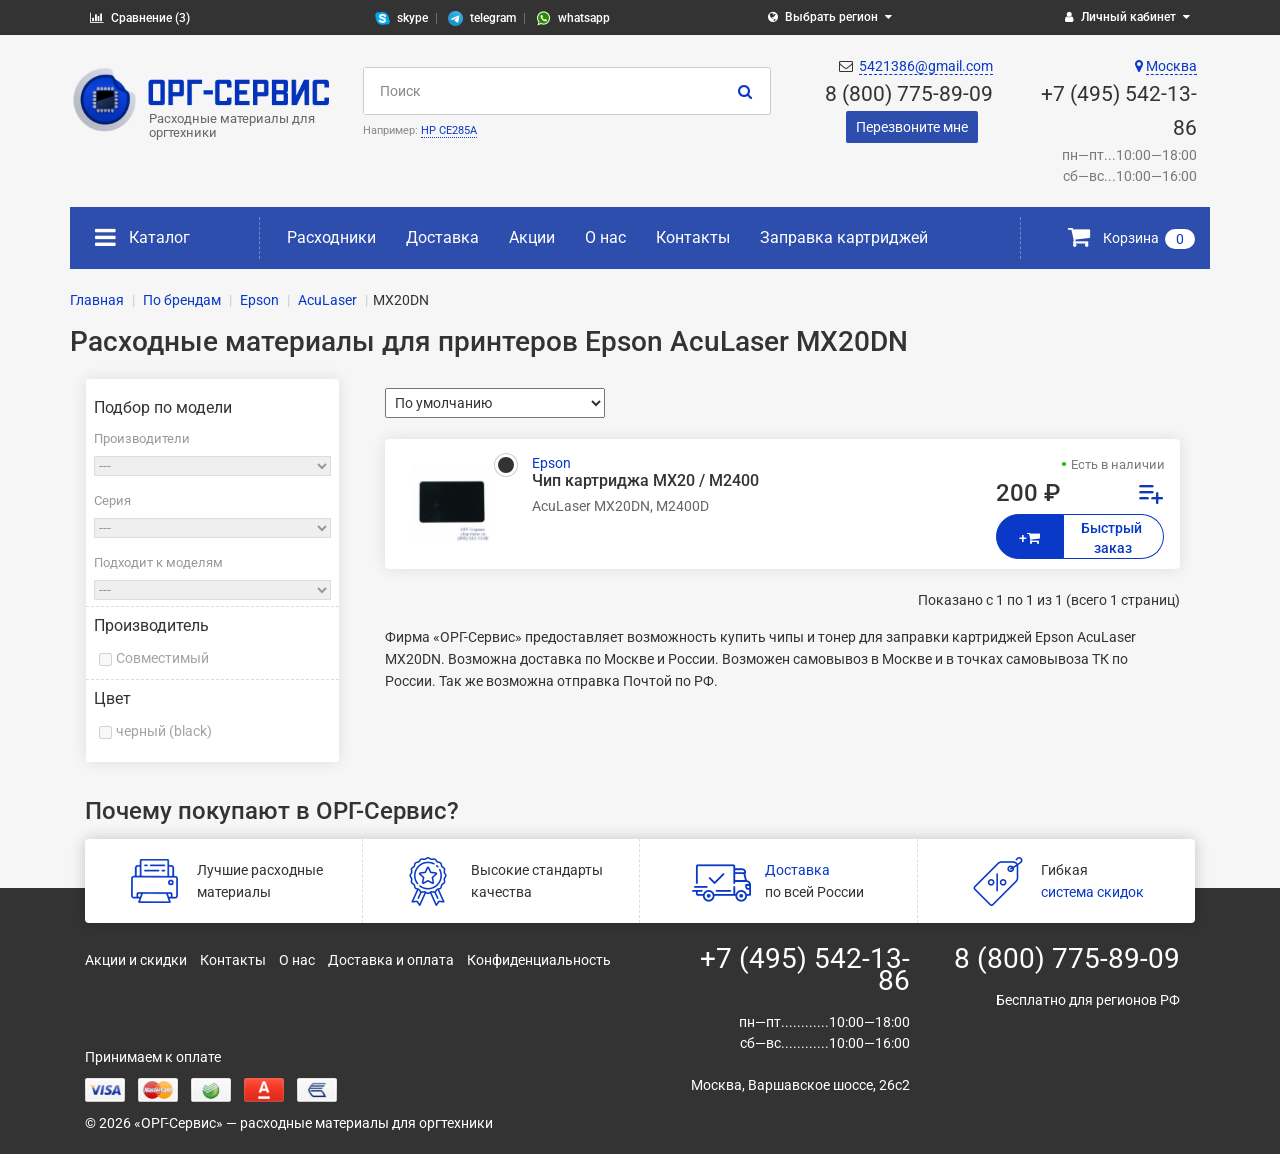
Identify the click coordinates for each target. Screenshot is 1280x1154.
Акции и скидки (136, 960)
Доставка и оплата (391, 960)
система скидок (1092, 892)
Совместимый (162, 658)
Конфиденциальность (539, 960)
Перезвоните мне (912, 127)
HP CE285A (449, 130)
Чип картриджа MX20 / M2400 (645, 481)
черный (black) (164, 731)
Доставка (442, 237)
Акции (532, 237)
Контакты (693, 237)
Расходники (331, 237)
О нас (605, 237)
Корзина (1131, 238)
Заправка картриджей (844, 237)
